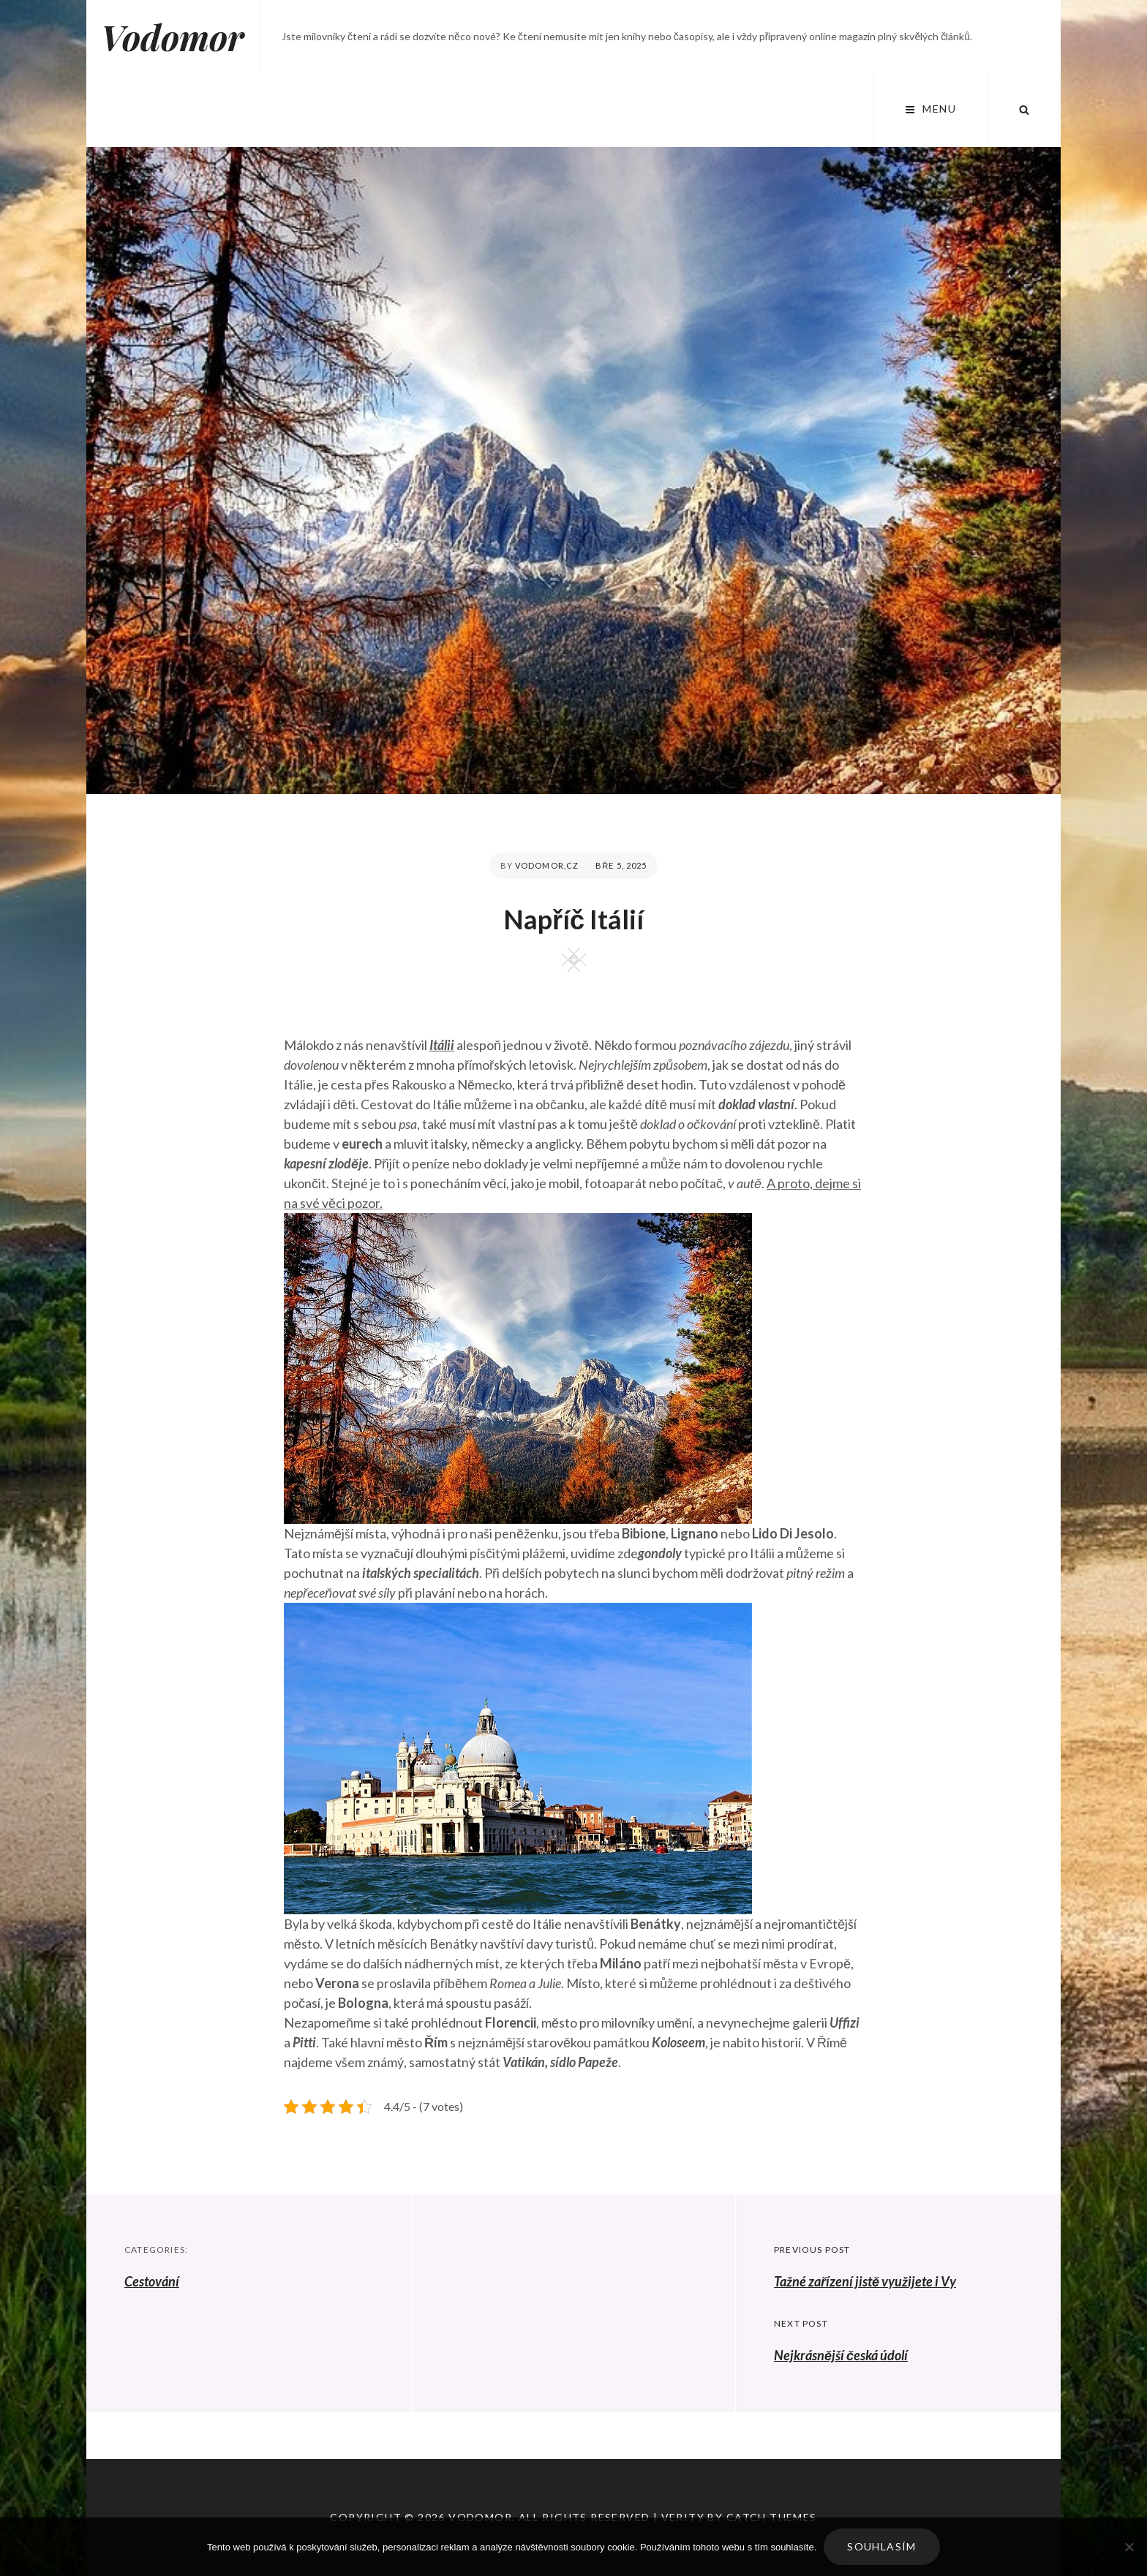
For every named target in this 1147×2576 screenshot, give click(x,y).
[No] (1128, 2546)
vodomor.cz (547, 865)
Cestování (151, 2281)
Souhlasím (882, 2546)
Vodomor (172, 36)
